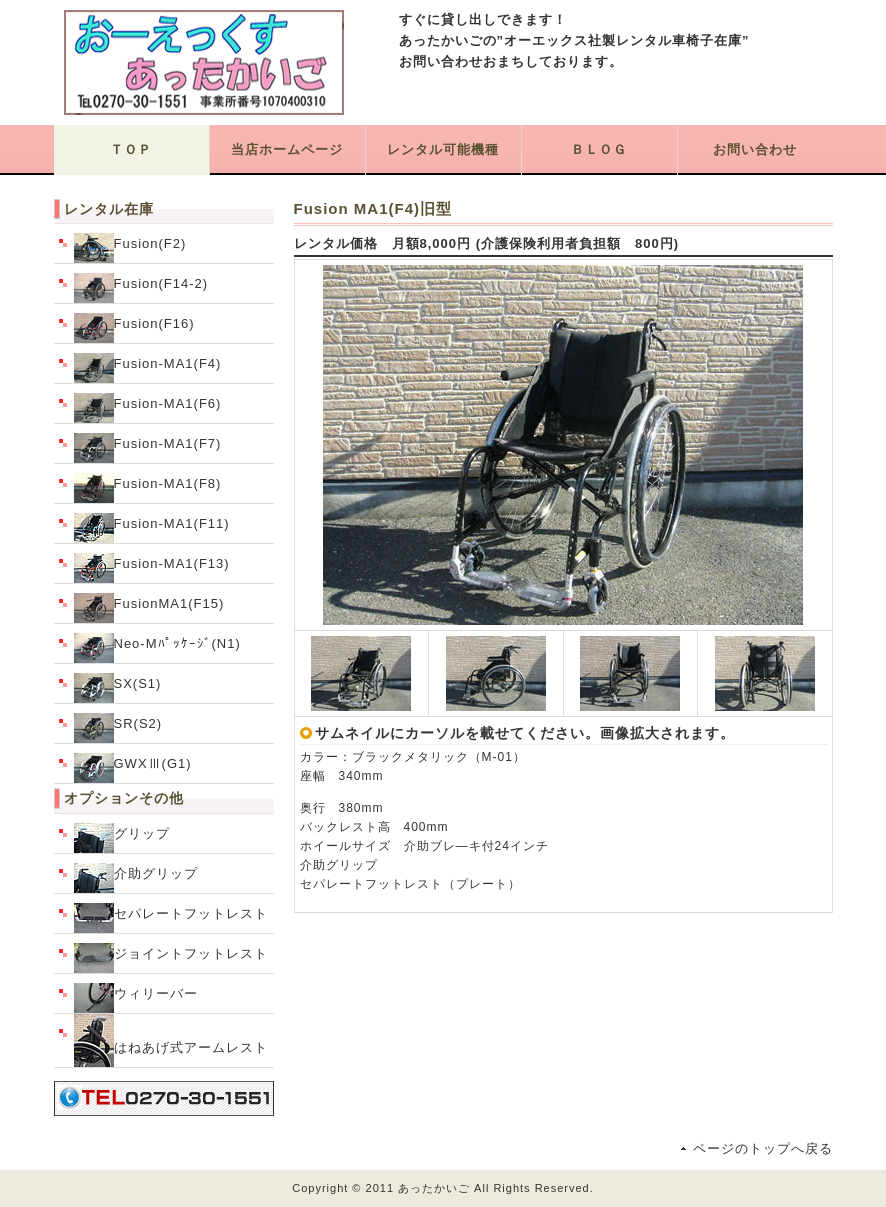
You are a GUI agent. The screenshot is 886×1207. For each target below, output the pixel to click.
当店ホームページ (287, 149)
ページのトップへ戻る (763, 1148)
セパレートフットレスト (171, 918)
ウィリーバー (136, 998)
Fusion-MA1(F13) (152, 568)
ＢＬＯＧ (599, 149)
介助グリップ (136, 878)
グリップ (122, 838)
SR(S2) (118, 728)
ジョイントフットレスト (171, 958)
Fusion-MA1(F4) (148, 368)
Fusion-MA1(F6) (148, 408)
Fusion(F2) (130, 248)
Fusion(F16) (134, 328)
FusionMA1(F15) (149, 608)
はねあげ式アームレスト (171, 1040)
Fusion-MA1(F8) (148, 488)
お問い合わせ (755, 149)
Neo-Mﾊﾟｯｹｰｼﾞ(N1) (157, 648)
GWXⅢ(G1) (133, 768)
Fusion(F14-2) (141, 288)
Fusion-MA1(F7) (148, 448)
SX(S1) (118, 688)
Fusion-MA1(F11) (152, 528)
